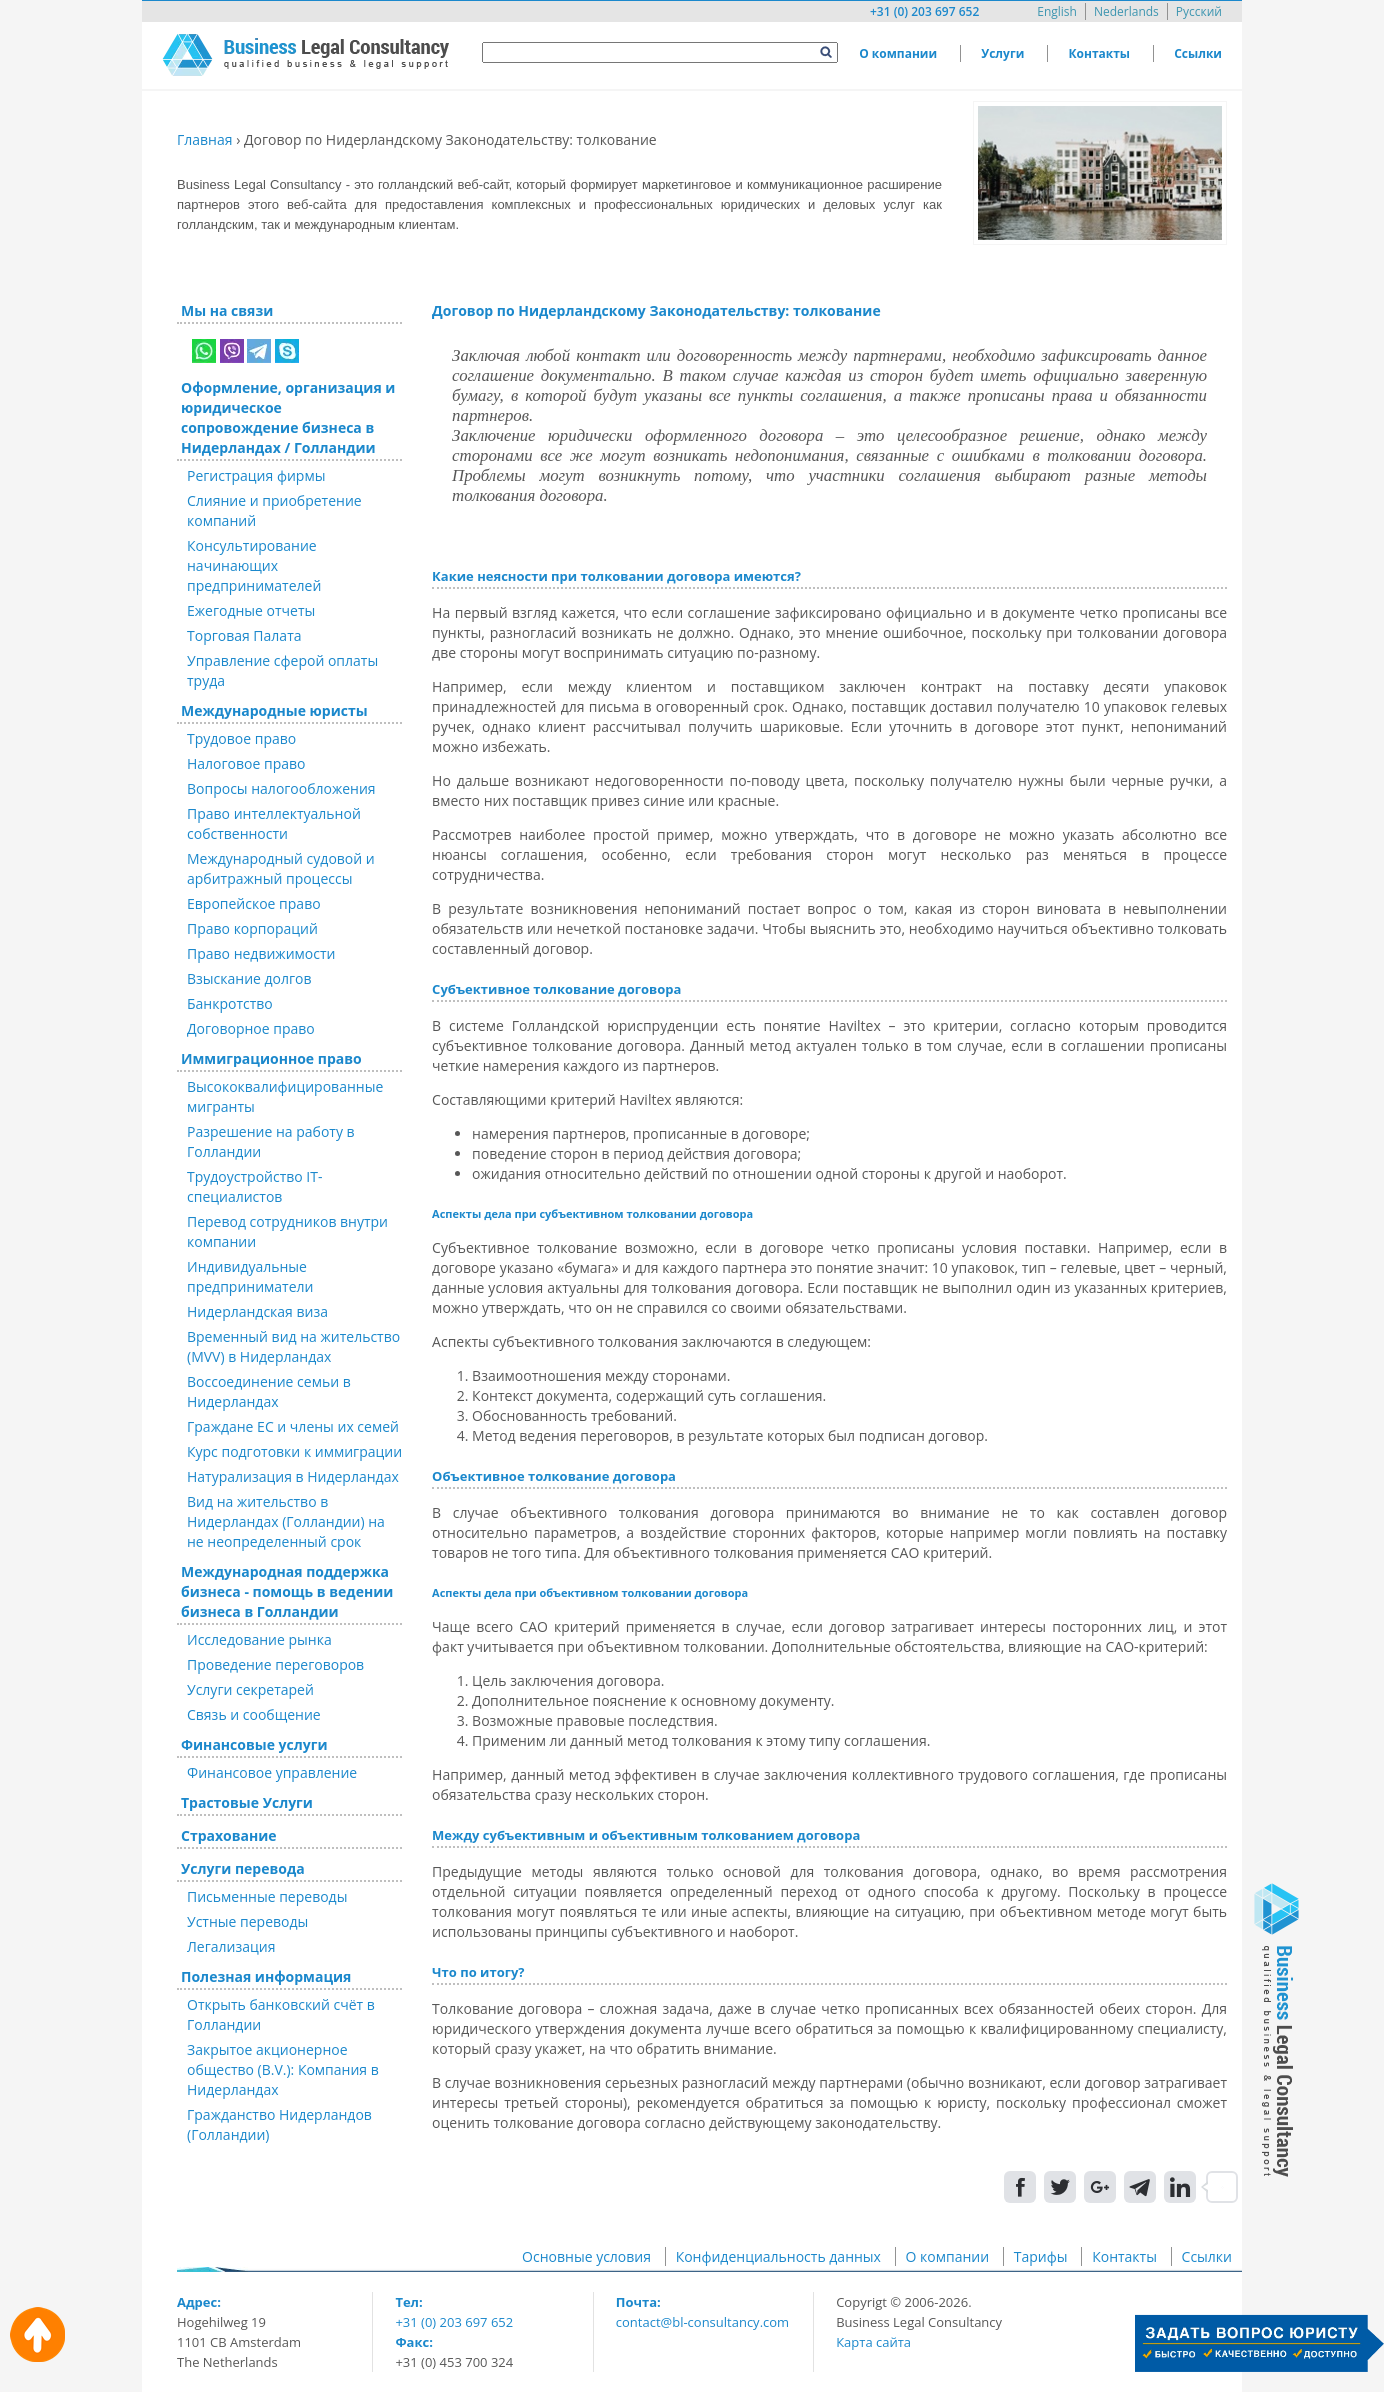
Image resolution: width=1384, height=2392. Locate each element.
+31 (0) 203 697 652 (924, 11)
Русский (1199, 11)
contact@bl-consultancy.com (702, 2322)
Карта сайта (873, 2342)
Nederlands (1126, 11)
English (1057, 11)
